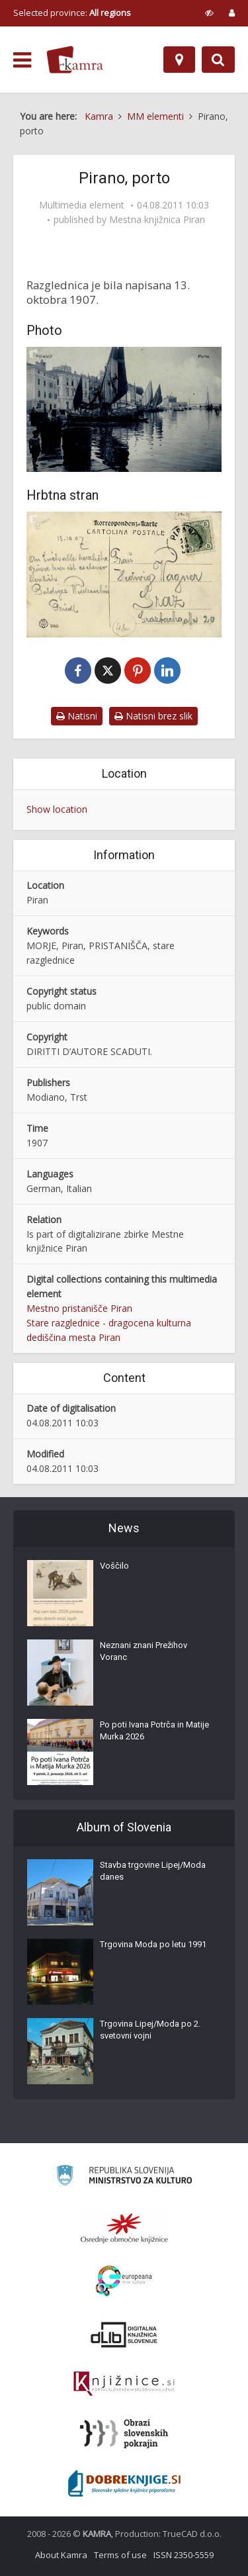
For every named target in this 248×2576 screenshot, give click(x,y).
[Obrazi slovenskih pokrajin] (124, 2433)
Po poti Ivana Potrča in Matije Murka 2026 (154, 1730)
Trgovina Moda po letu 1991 (153, 1944)
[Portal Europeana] (124, 2281)
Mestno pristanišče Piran (79, 1308)
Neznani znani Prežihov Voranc (143, 1651)
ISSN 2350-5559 (183, 2555)
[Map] (179, 59)
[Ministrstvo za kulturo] (124, 2177)
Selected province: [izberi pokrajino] (72, 13)
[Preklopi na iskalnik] (218, 59)
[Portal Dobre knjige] (124, 2483)
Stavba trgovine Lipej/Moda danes (153, 1871)
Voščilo (114, 1566)
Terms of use (120, 2555)
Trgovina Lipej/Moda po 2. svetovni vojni (150, 2030)
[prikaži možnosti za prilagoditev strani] (209, 13)
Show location (56, 809)
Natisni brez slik (153, 716)
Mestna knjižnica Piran (157, 220)
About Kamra (61, 2555)
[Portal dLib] (124, 2334)
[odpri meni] (22, 60)
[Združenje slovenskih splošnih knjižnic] (124, 2384)
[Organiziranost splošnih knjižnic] (124, 2227)
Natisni (76, 716)
